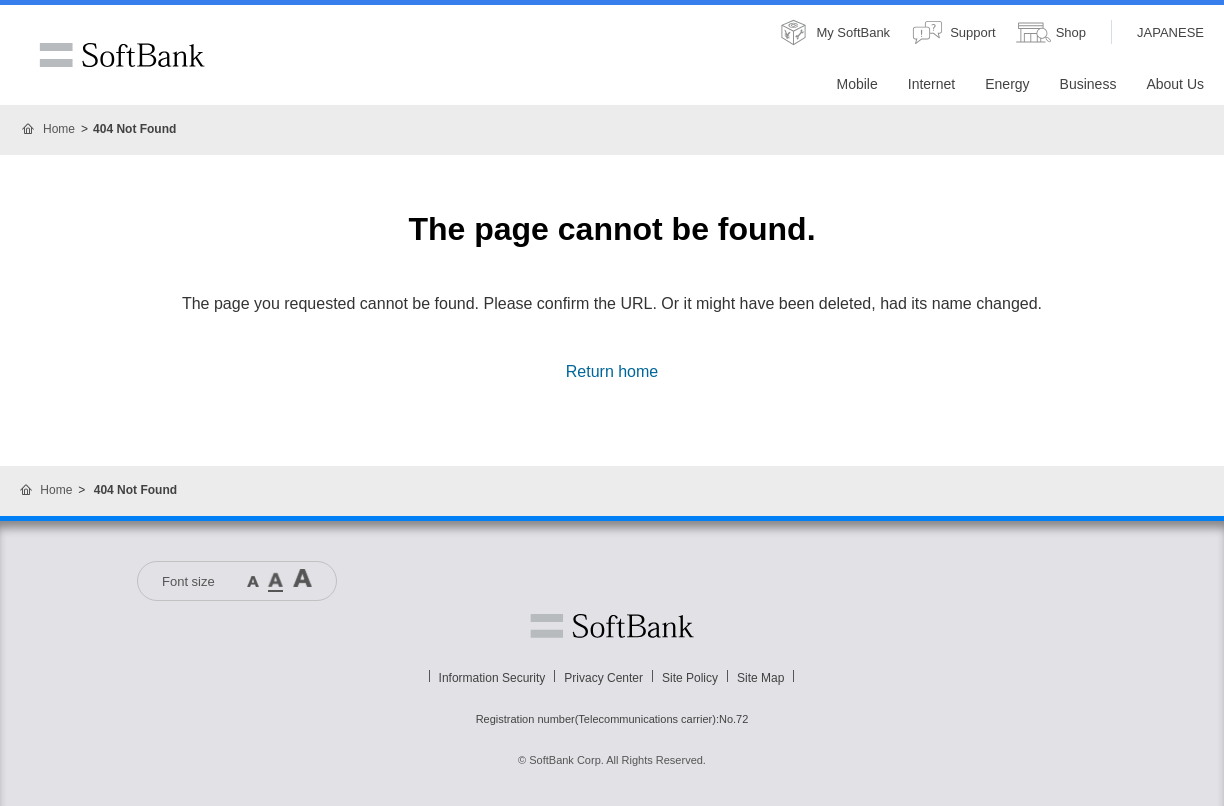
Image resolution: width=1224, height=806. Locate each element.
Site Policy (690, 678)
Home (59, 129)
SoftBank (122, 55)
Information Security (492, 678)
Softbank (612, 626)
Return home (612, 371)
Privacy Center (603, 678)
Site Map (760, 678)
